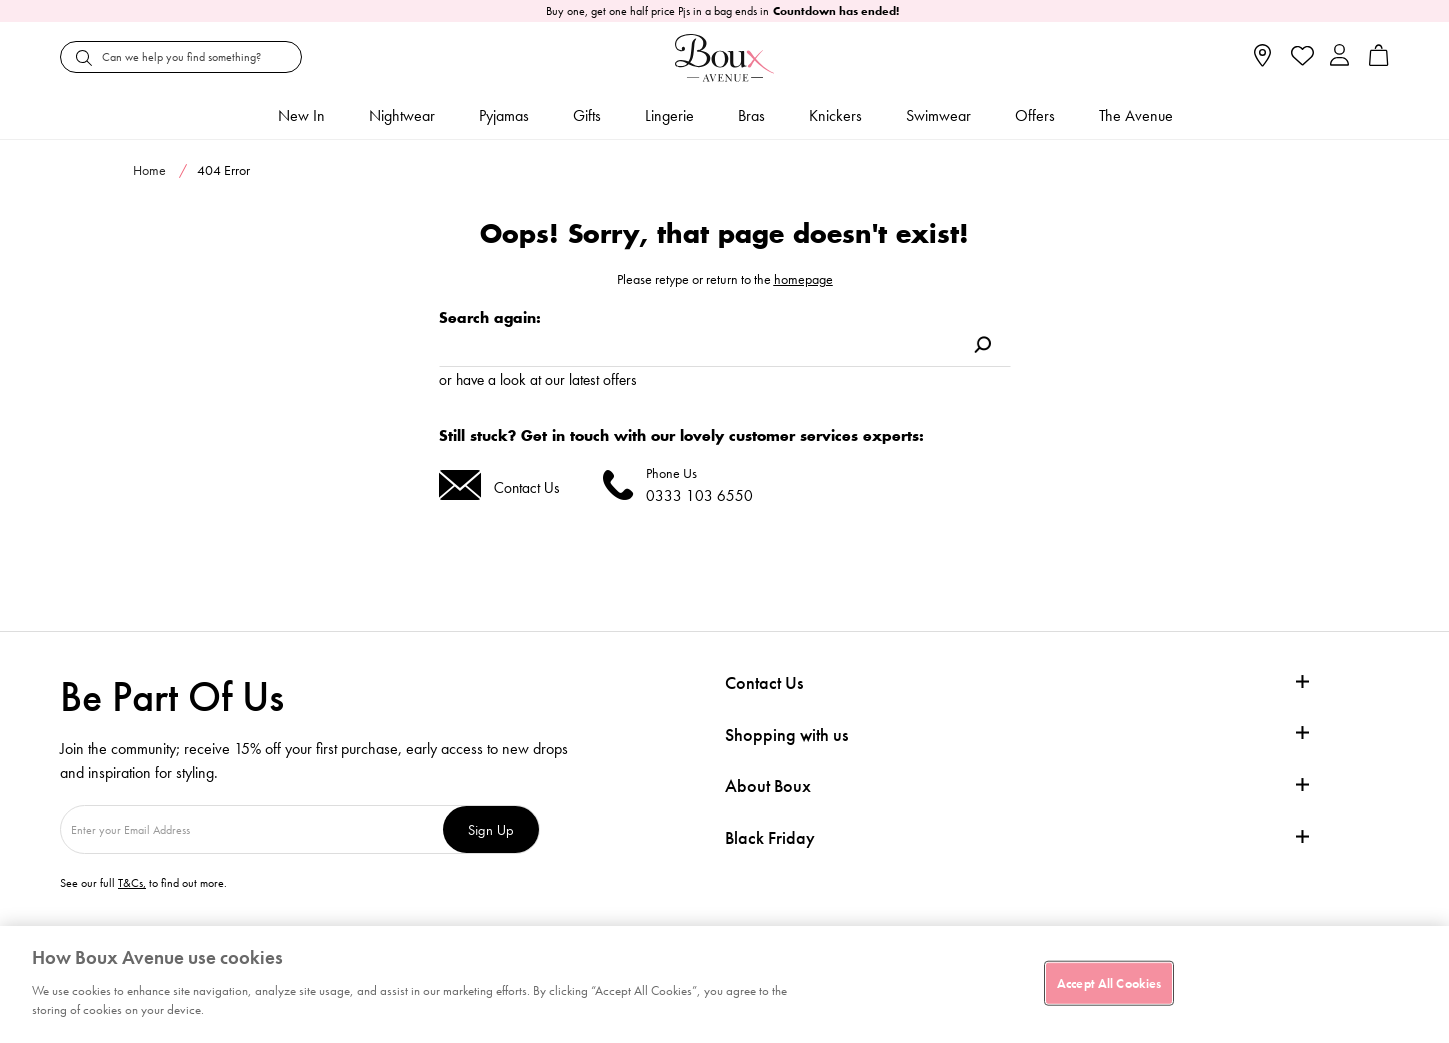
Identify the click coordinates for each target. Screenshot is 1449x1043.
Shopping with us (786, 734)
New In (301, 115)
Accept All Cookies (1109, 982)
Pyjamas (504, 115)
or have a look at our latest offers (538, 379)
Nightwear (402, 115)
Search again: (490, 317)
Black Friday (770, 838)
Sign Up (491, 829)
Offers (1035, 115)
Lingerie (669, 115)
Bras (751, 115)
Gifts (587, 115)
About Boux (768, 786)
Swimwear (938, 115)
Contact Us (527, 487)
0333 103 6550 (699, 495)
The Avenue (1136, 115)
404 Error (223, 170)
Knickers (835, 115)
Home (149, 170)
